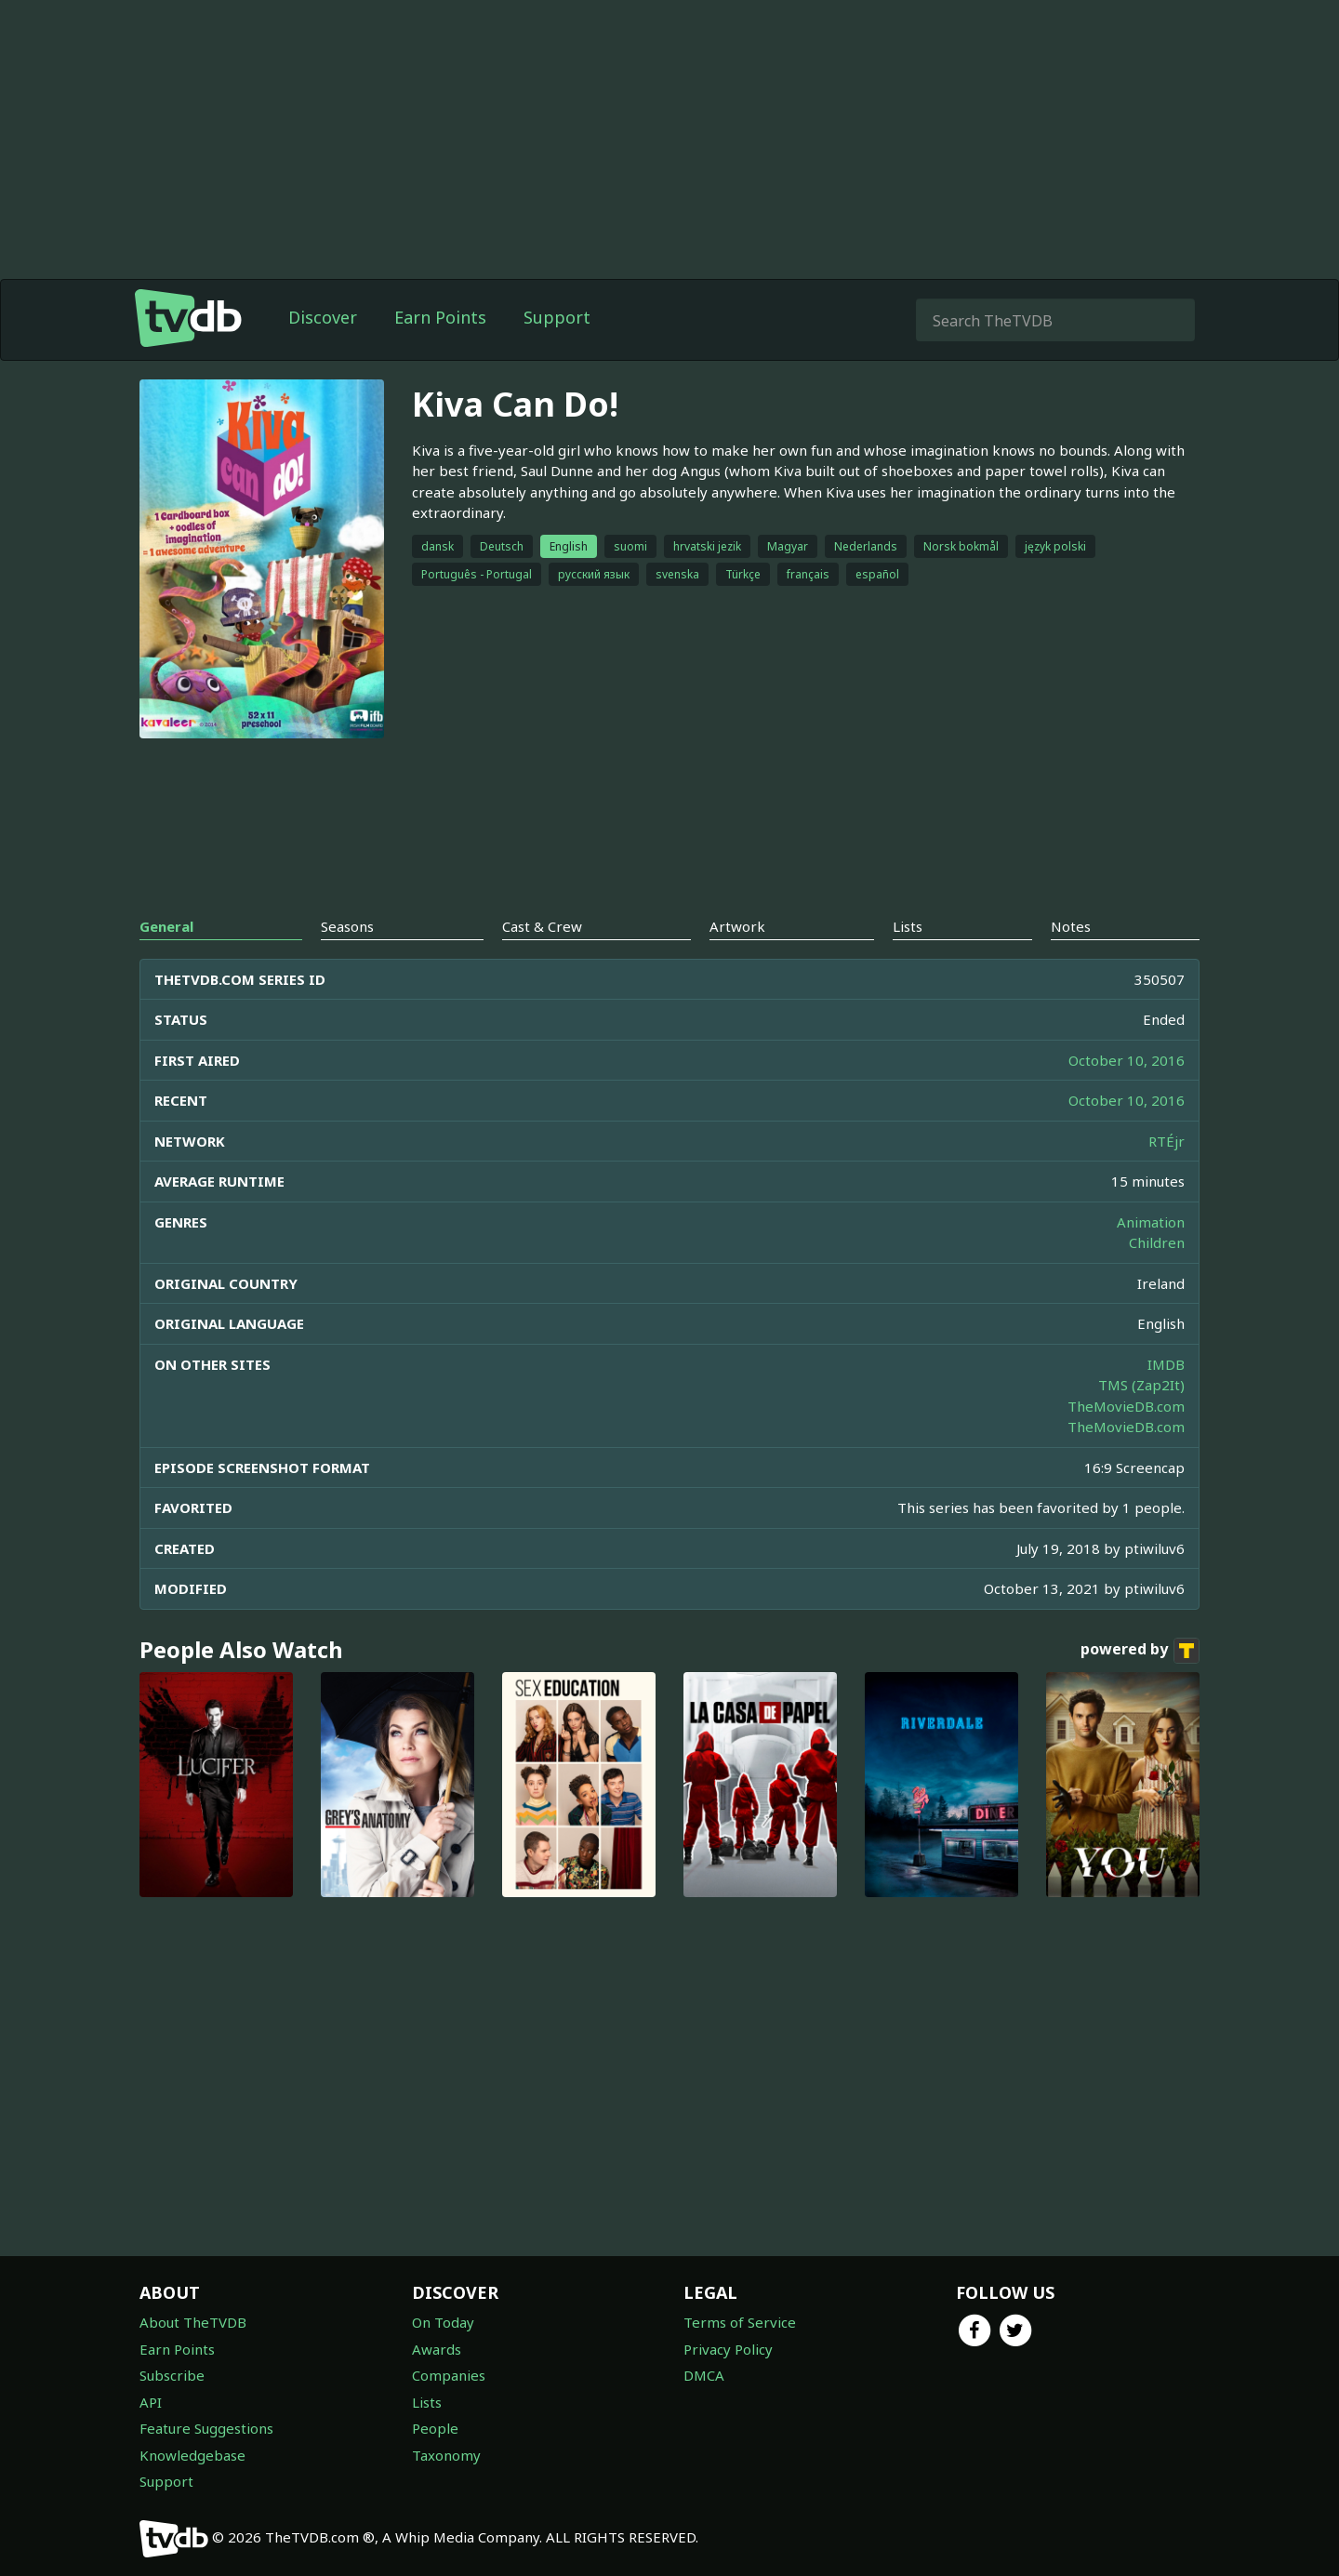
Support (557, 317)
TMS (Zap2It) (1141, 1384)
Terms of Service (739, 2322)
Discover (322, 317)
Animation (1151, 1222)
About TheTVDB (192, 2322)
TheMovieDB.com (1126, 1406)
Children (1157, 1242)
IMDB (1166, 1364)
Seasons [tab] (347, 926)
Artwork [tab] (737, 926)
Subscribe (172, 2375)
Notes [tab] (1071, 926)
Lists (427, 2402)
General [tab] (166, 926)
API (150, 2402)
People (435, 2428)
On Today (443, 2322)
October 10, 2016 (1126, 1060)
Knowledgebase (192, 2455)
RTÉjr (1166, 1141)
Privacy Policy (728, 2349)
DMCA (703, 2375)
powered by (1140, 1651)
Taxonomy (446, 2455)
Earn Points (440, 317)
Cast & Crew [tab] (542, 926)
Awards (436, 2349)
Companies (448, 2375)
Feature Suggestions (206, 2428)
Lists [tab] (907, 926)
